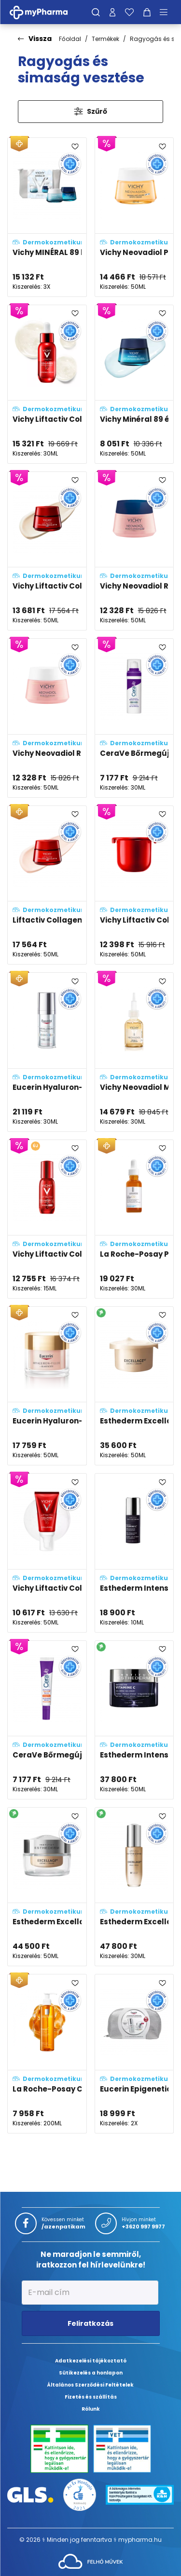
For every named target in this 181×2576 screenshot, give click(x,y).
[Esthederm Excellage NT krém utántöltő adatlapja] (134, 1385)
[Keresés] (95, 12)
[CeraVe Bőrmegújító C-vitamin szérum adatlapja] (47, 1719)
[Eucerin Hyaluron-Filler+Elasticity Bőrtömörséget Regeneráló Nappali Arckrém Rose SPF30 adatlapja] (47, 1385)
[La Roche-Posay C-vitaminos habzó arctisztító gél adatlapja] (47, 2053)
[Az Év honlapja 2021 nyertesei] (79, 2494)
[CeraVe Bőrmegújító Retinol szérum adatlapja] (134, 717)
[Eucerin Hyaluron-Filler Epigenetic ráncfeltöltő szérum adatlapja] (47, 1051)
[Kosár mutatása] (147, 12)
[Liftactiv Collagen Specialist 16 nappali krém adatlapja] (47, 885)
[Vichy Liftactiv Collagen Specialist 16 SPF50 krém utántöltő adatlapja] (134, 885)
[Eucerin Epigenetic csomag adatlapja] (134, 2053)
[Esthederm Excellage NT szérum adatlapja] (134, 1886)
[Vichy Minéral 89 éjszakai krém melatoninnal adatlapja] (134, 384)
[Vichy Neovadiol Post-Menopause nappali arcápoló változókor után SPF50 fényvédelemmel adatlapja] (134, 216)
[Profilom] (112, 12)
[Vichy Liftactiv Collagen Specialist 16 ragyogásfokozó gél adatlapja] (47, 1552)
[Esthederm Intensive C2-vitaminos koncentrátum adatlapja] (134, 1552)
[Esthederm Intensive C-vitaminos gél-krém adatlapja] (134, 1719)
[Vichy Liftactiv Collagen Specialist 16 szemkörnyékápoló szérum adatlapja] (47, 1219)
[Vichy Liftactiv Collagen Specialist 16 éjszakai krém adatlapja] (47, 551)
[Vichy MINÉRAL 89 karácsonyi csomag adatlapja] (47, 216)
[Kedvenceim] (129, 12)
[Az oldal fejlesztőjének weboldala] (90, 2561)
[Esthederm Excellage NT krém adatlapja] (47, 1886)
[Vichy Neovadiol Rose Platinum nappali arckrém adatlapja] (47, 717)
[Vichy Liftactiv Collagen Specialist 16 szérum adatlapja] (47, 384)
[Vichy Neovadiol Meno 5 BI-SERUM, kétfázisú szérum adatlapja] (134, 1051)
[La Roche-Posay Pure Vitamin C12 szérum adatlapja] (134, 1219)
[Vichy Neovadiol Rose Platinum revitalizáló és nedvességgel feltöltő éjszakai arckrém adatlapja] (134, 551)
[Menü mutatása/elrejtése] (167, 12)
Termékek (105, 39)
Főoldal (70, 39)
